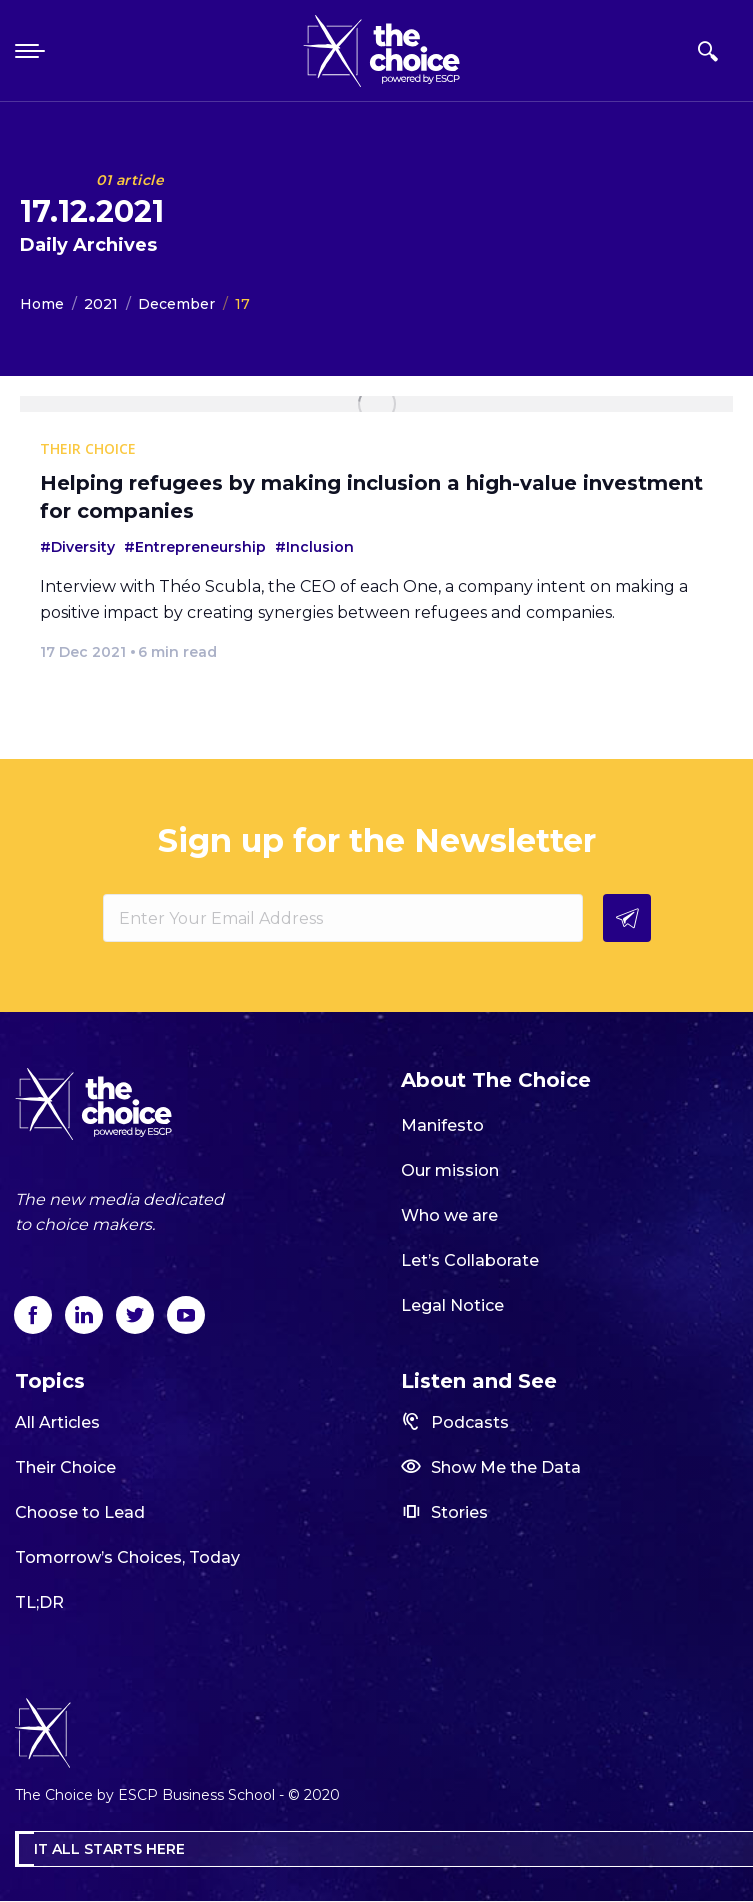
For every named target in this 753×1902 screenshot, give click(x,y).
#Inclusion (314, 547)
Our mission (450, 1170)
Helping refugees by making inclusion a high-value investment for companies (371, 497)
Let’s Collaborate (470, 1260)
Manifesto (442, 1125)
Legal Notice (452, 1305)
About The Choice (496, 1080)
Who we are (449, 1215)
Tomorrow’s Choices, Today (127, 1557)
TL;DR (39, 1602)
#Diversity (77, 547)
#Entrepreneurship (195, 547)
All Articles (57, 1422)
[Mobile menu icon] (32, 51)
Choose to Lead (80, 1512)
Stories (444, 1511)
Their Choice (65, 1467)
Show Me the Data (491, 1466)
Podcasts (455, 1421)
